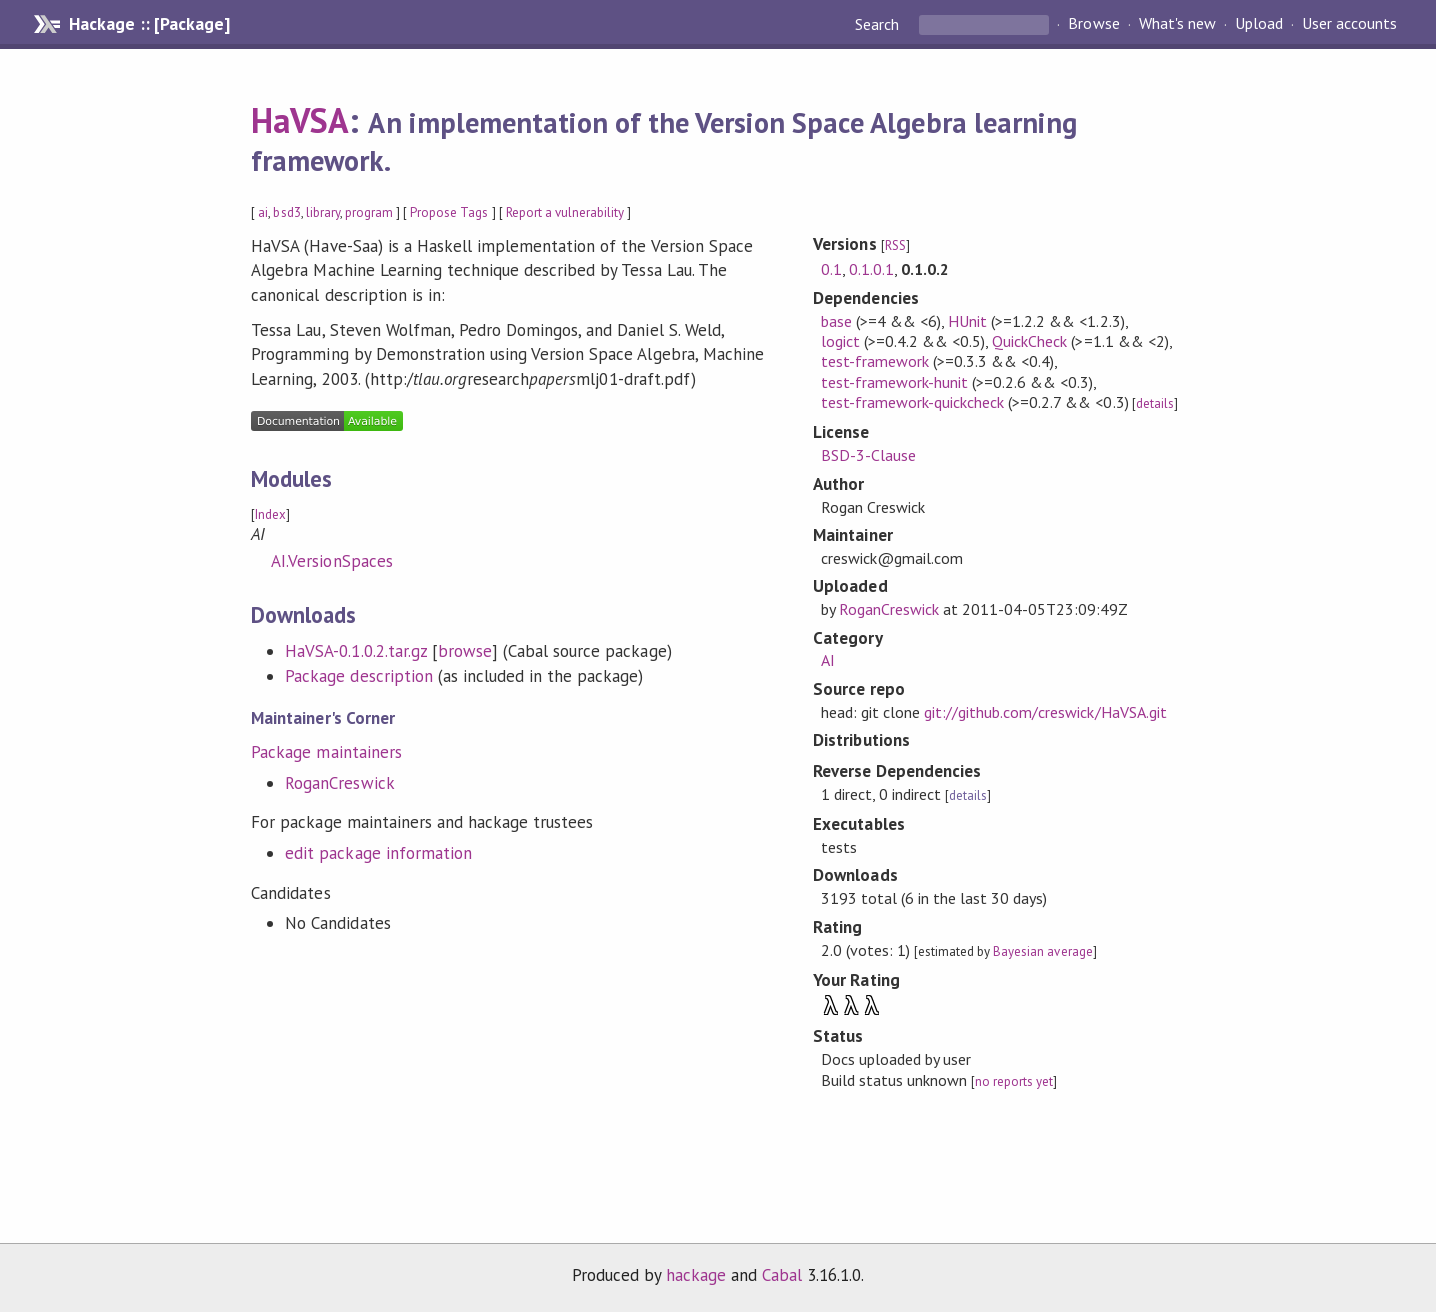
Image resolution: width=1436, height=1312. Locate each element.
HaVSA (300, 120)
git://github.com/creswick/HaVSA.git (1045, 712)
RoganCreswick (339, 783)
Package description (358, 676)
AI (828, 660)
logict (840, 341)
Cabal (782, 1275)
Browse (1093, 24)
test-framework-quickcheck (913, 402)
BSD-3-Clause (868, 455)
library (323, 212)
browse (465, 651)
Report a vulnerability (565, 212)
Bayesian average (1042, 951)
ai (263, 212)
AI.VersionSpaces (331, 561)
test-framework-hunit (894, 382)
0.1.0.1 (871, 269)
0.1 (831, 269)
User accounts (1349, 24)
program (369, 212)
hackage (696, 1275)
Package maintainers (326, 752)
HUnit (967, 321)
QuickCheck (1029, 341)
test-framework (875, 361)
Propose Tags (449, 212)
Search (879, 24)
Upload (1259, 24)
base (836, 321)
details (1155, 403)
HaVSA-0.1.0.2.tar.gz (355, 651)
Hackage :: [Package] (149, 24)
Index (270, 514)
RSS (895, 245)
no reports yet (1014, 1081)
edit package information (378, 853)
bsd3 (286, 212)
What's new (1177, 24)
